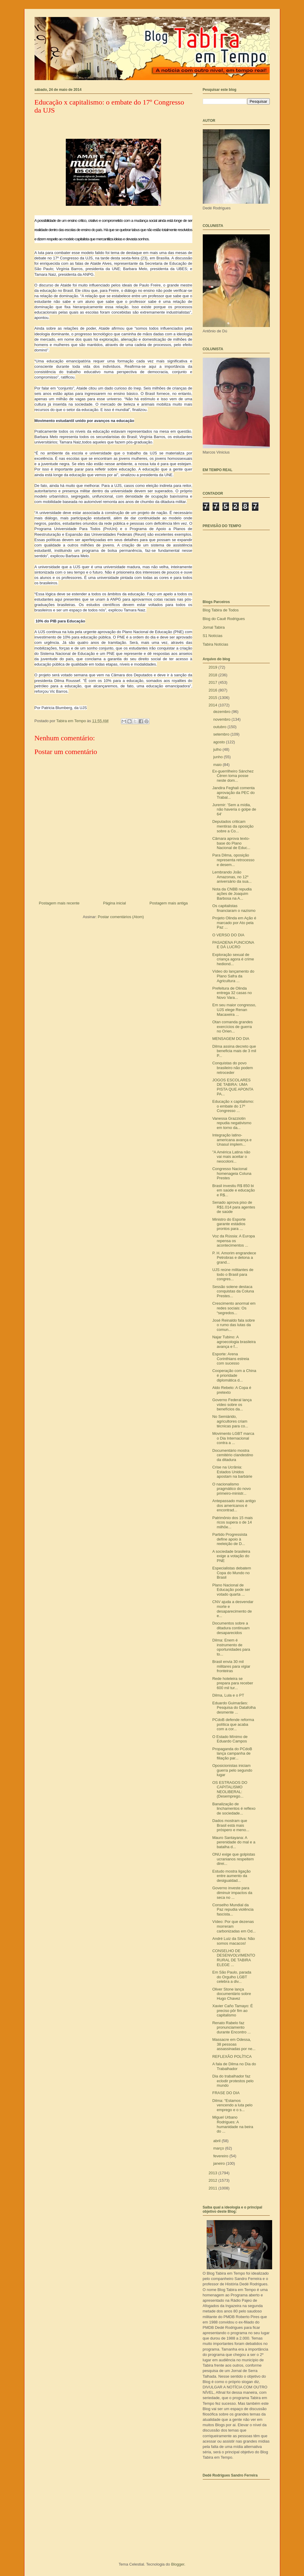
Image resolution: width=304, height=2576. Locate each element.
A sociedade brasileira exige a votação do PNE (231, 1556)
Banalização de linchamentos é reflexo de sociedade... (233, 1808)
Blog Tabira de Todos (221, 610)
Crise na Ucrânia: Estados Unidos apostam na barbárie (232, 1472)
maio (218, 764)
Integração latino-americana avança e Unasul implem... (232, 1140)
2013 (214, 2173)
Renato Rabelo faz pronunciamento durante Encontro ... (231, 2027)
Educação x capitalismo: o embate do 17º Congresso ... (233, 1106)
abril (217, 2141)
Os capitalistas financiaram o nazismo (233, 908)
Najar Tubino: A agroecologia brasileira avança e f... (234, 1341)
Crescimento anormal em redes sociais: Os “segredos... (233, 1308)
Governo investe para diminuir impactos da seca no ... (232, 1892)
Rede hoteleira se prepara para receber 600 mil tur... (232, 1683)
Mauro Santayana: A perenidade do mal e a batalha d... (233, 1842)
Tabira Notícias (215, 644)
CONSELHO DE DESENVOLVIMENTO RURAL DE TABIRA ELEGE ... (233, 1958)
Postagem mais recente (59, 903)
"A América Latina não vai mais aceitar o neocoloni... (231, 1157)
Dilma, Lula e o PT (228, 1695)
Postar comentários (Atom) (121, 917)
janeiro (219, 2163)
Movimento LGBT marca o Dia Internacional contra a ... (233, 1438)
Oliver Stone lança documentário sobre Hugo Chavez (231, 1994)
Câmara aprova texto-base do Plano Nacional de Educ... (231, 843)
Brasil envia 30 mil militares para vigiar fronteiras (231, 1666)
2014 (214, 705)
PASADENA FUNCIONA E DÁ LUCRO (233, 944)
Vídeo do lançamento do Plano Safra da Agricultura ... (233, 976)
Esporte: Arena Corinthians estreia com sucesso (230, 1358)
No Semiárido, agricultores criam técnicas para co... (230, 1421)
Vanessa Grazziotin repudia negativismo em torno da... (231, 1123)
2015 (214, 697)
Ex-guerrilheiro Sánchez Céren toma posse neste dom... (233, 776)
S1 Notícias (212, 635)
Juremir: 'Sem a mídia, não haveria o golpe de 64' (234, 809)
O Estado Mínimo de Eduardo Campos (230, 1739)
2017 (214, 682)
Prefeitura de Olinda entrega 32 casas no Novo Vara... (232, 993)
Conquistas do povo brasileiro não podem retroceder (232, 1067)
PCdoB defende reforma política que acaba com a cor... (233, 1724)
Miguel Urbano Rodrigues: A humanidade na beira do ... (232, 2124)
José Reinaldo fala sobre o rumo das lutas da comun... (233, 1325)
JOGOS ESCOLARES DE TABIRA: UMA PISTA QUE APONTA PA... (232, 1087)
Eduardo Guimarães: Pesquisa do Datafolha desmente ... (234, 1707)
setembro (221, 734)
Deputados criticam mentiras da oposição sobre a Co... (233, 826)
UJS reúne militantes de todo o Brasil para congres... (232, 1274)
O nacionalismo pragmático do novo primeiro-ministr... (231, 1489)
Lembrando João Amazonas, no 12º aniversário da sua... (232, 877)
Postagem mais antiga (168, 903)
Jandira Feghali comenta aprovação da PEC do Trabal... (233, 792)
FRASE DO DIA (226, 2093)
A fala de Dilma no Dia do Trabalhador (234, 2066)
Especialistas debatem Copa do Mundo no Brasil (231, 1573)
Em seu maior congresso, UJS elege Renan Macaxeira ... (234, 1009)
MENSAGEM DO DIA (230, 1038)
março (219, 2148)
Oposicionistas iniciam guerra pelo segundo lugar (232, 1770)
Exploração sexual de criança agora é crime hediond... (233, 959)
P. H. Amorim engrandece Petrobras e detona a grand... (234, 1257)
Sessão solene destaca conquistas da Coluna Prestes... (233, 1291)
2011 (214, 2188)
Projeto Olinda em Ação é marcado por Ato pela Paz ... (234, 922)
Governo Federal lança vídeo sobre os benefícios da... (232, 1404)
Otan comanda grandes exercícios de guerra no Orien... (232, 1026)
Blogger (177, 2564)
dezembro (222, 711)
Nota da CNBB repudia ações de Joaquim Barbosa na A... (232, 894)
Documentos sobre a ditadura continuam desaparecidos (231, 1628)
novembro (222, 719)
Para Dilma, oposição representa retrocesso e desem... (233, 860)
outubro (220, 727)
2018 (214, 675)
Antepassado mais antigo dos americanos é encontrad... (234, 1505)
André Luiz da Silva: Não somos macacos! (233, 1941)
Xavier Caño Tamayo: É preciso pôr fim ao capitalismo (232, 2010)
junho (218, 757)
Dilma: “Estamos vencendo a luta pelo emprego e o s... (232, 2105)
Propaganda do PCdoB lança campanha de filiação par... (232, 1753)
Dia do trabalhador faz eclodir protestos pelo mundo (233, 2081)
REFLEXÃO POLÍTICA (232, 2056)
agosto (219, 742)
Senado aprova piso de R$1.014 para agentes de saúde (233, 1207)
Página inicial (114, 903)
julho (217, 749)
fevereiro (221, 2156)
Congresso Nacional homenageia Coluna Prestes (231, 1173)
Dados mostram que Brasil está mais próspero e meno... (230, 1825)
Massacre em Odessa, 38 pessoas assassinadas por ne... (233, 2044)
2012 (214, 2180)
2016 (214, 690)
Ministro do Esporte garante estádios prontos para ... (229, 1224)
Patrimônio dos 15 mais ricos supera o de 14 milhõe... (232, 1522)
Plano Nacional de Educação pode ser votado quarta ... (231, 1590)
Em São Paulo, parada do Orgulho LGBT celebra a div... (231, 1977)
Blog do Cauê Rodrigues (224, 618)
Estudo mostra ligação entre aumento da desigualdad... (231, 1876)
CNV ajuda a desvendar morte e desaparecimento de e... (232, 1609)
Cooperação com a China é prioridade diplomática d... (234, 1375)
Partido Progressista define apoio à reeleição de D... (229, 1539)
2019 (214, 667)
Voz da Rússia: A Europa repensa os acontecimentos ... (233, 1240)
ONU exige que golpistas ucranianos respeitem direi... (233, 1859)
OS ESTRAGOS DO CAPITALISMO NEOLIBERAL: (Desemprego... (229, 1789)
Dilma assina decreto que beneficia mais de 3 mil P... (234, 1051)
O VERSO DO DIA (228, 935)
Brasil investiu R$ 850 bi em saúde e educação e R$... (233, 1190)
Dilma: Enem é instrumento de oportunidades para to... (231, 1647)
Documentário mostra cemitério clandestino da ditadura (232, 1455)
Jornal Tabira (214, 627)
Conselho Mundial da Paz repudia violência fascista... (233, 1909)
